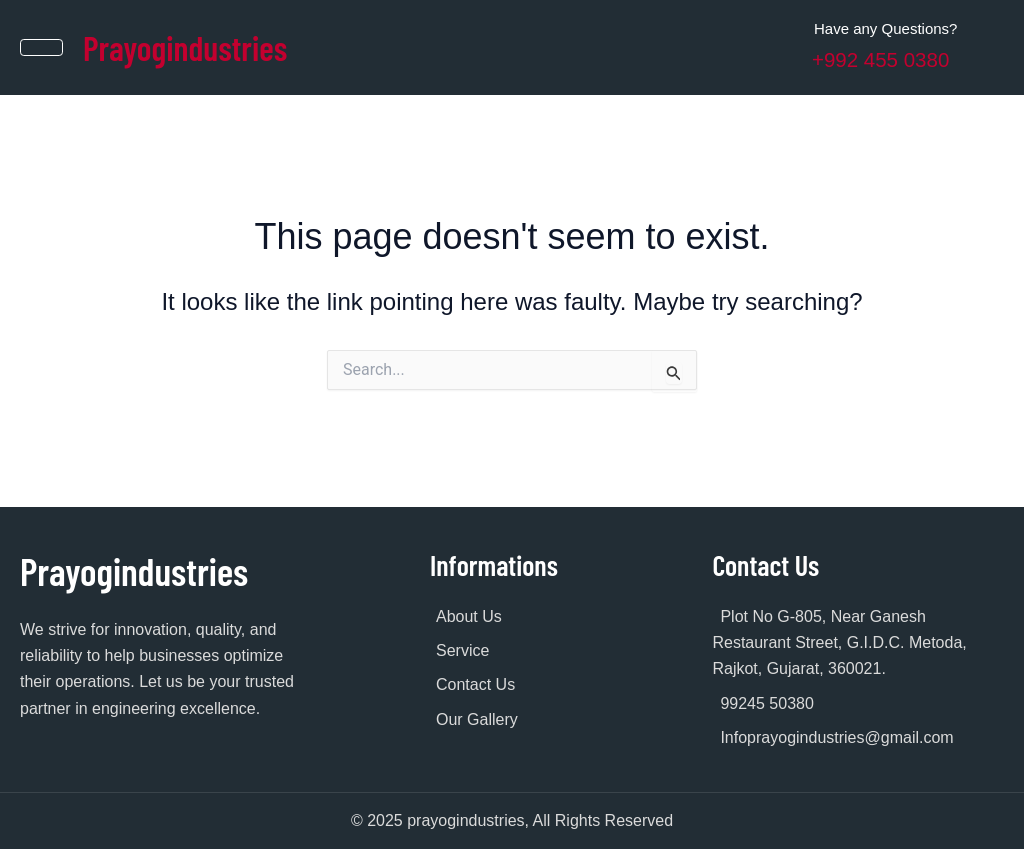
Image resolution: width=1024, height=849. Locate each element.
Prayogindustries (193, 46)
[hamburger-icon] (42, 47)
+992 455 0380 (885, 59)
